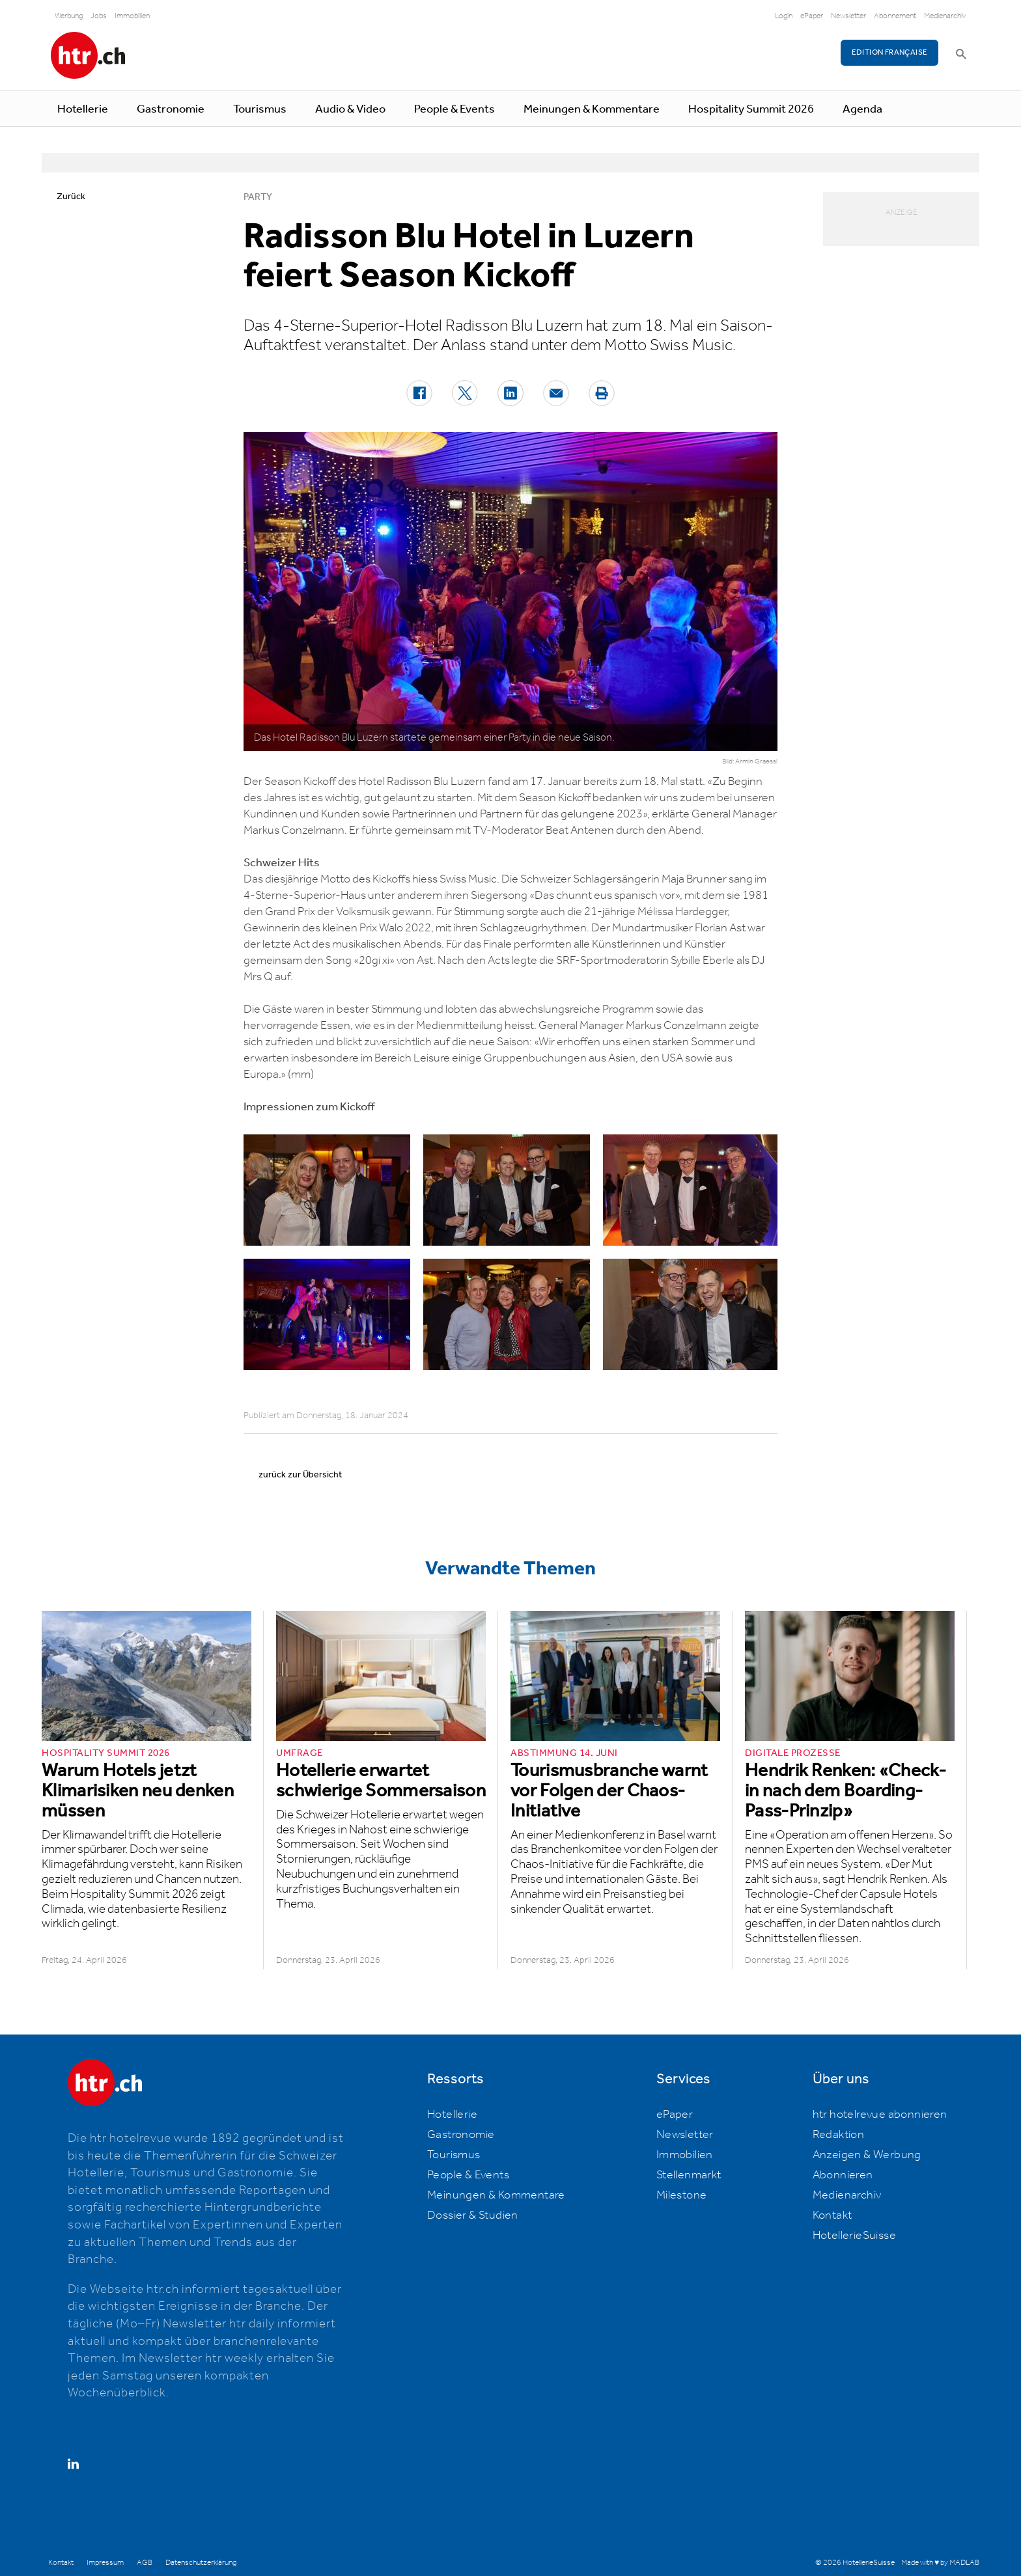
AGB (144, 2562)
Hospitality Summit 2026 (751, 109)
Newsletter (848, 16)
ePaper (811, 16)
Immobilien (132, 16)
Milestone (681, 2195)
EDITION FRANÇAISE (890, 52)
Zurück (71, 196)
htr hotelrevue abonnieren (880, 2114)
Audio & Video (350, 109)
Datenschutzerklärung (200, 2562)
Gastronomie (170, 109)
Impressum (105, 2562)
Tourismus (260, 109)
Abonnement (895, 16)
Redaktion (839, 2135)
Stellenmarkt (688, 2175)
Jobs (99, 16)
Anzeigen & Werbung (867, 2155)
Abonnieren (843, 2175)
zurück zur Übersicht (300, 1474)
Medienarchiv (945, 16)
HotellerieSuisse (854, 2236)
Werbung (69, 16)
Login (783, 16)
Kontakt (832, 2215)
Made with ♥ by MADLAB (940, 2562)
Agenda (862, 109)
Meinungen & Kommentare (592, 109)
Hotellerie (82, 109)
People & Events (454, 109)
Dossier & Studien (472, 2215)
